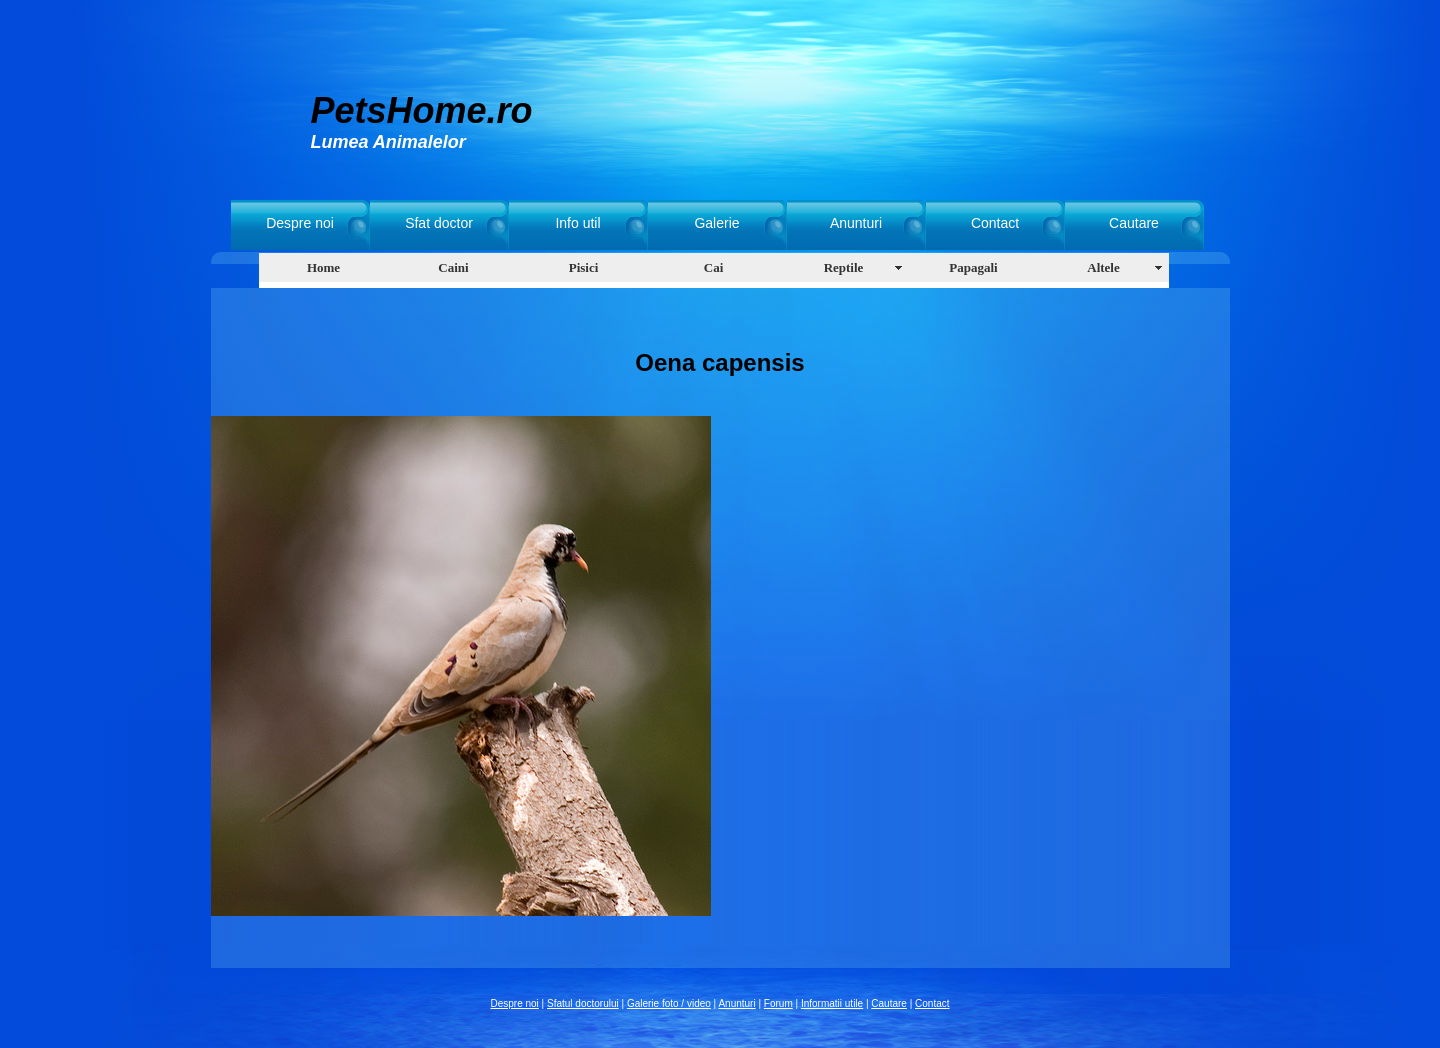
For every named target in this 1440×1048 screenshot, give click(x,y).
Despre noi (300, 223)
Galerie (716, 223)
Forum (778, 1003)
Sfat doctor (439, 223)
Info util (577, 223)
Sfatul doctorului (583, 1003)
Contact (995, 223)
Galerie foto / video (669, 1003)
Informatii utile (832, 1003)
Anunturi (856, 223)
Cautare (1134, 223)
